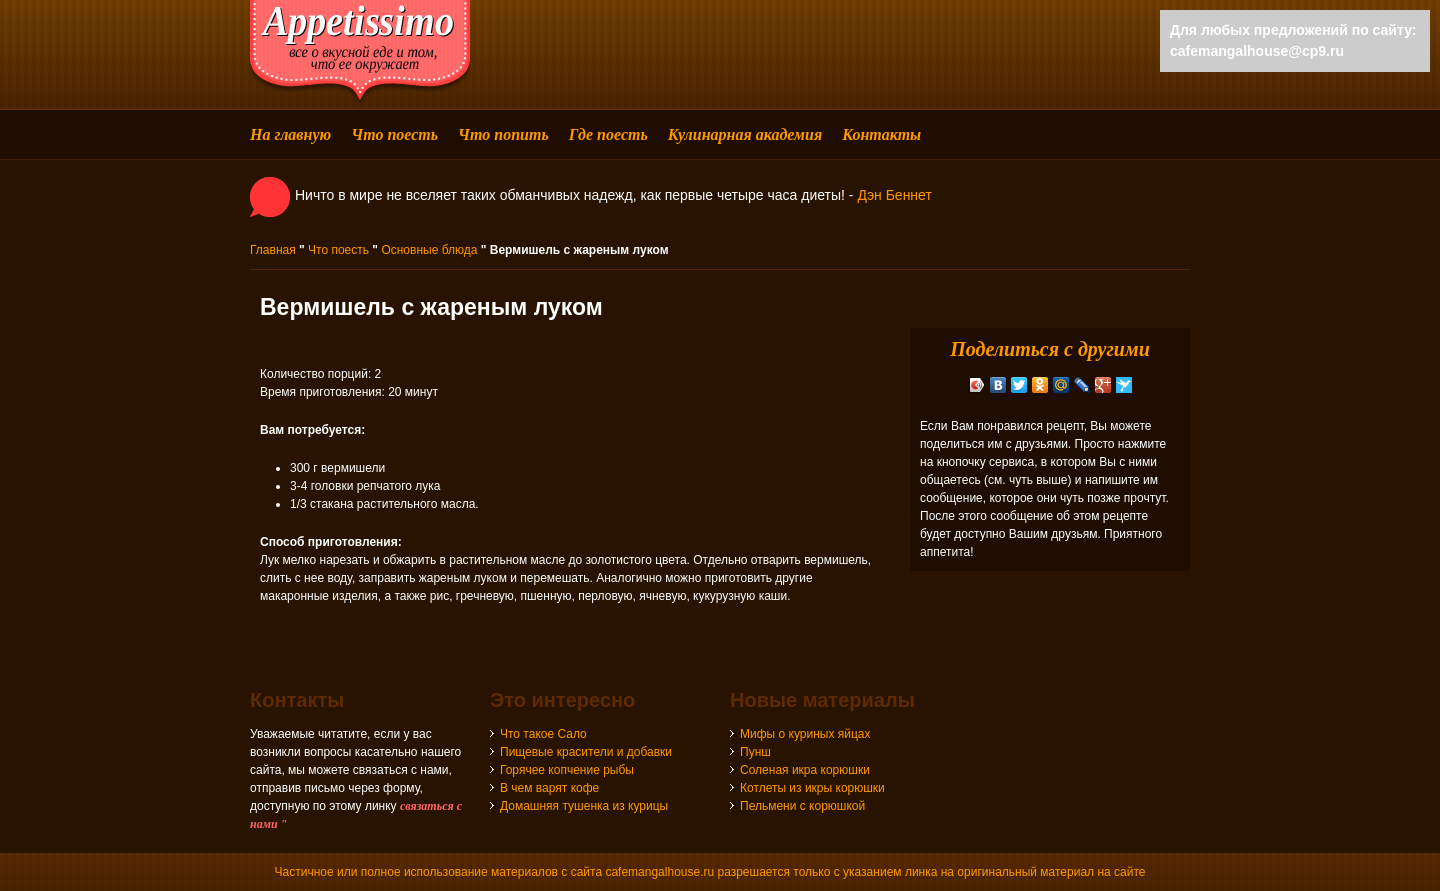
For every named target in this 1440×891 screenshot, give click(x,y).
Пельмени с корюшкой (802, 806)
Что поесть (394, 134)
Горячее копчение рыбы (567, 770)
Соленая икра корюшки (805, 770)
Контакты (881, 134)
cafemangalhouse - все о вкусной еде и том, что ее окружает (360, 52)
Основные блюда (429, 250)
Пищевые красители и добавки (586, 752)
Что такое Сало (543, 734)
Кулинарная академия (745, 134)
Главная (273, 250)
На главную (290, 134)
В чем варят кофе (549, 788)
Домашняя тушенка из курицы (584, 806)
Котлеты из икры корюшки (812, 788)
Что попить (503, 134)
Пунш (755, 752)
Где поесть (608, 134)
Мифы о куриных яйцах (805, 734)
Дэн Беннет (894, 195)
